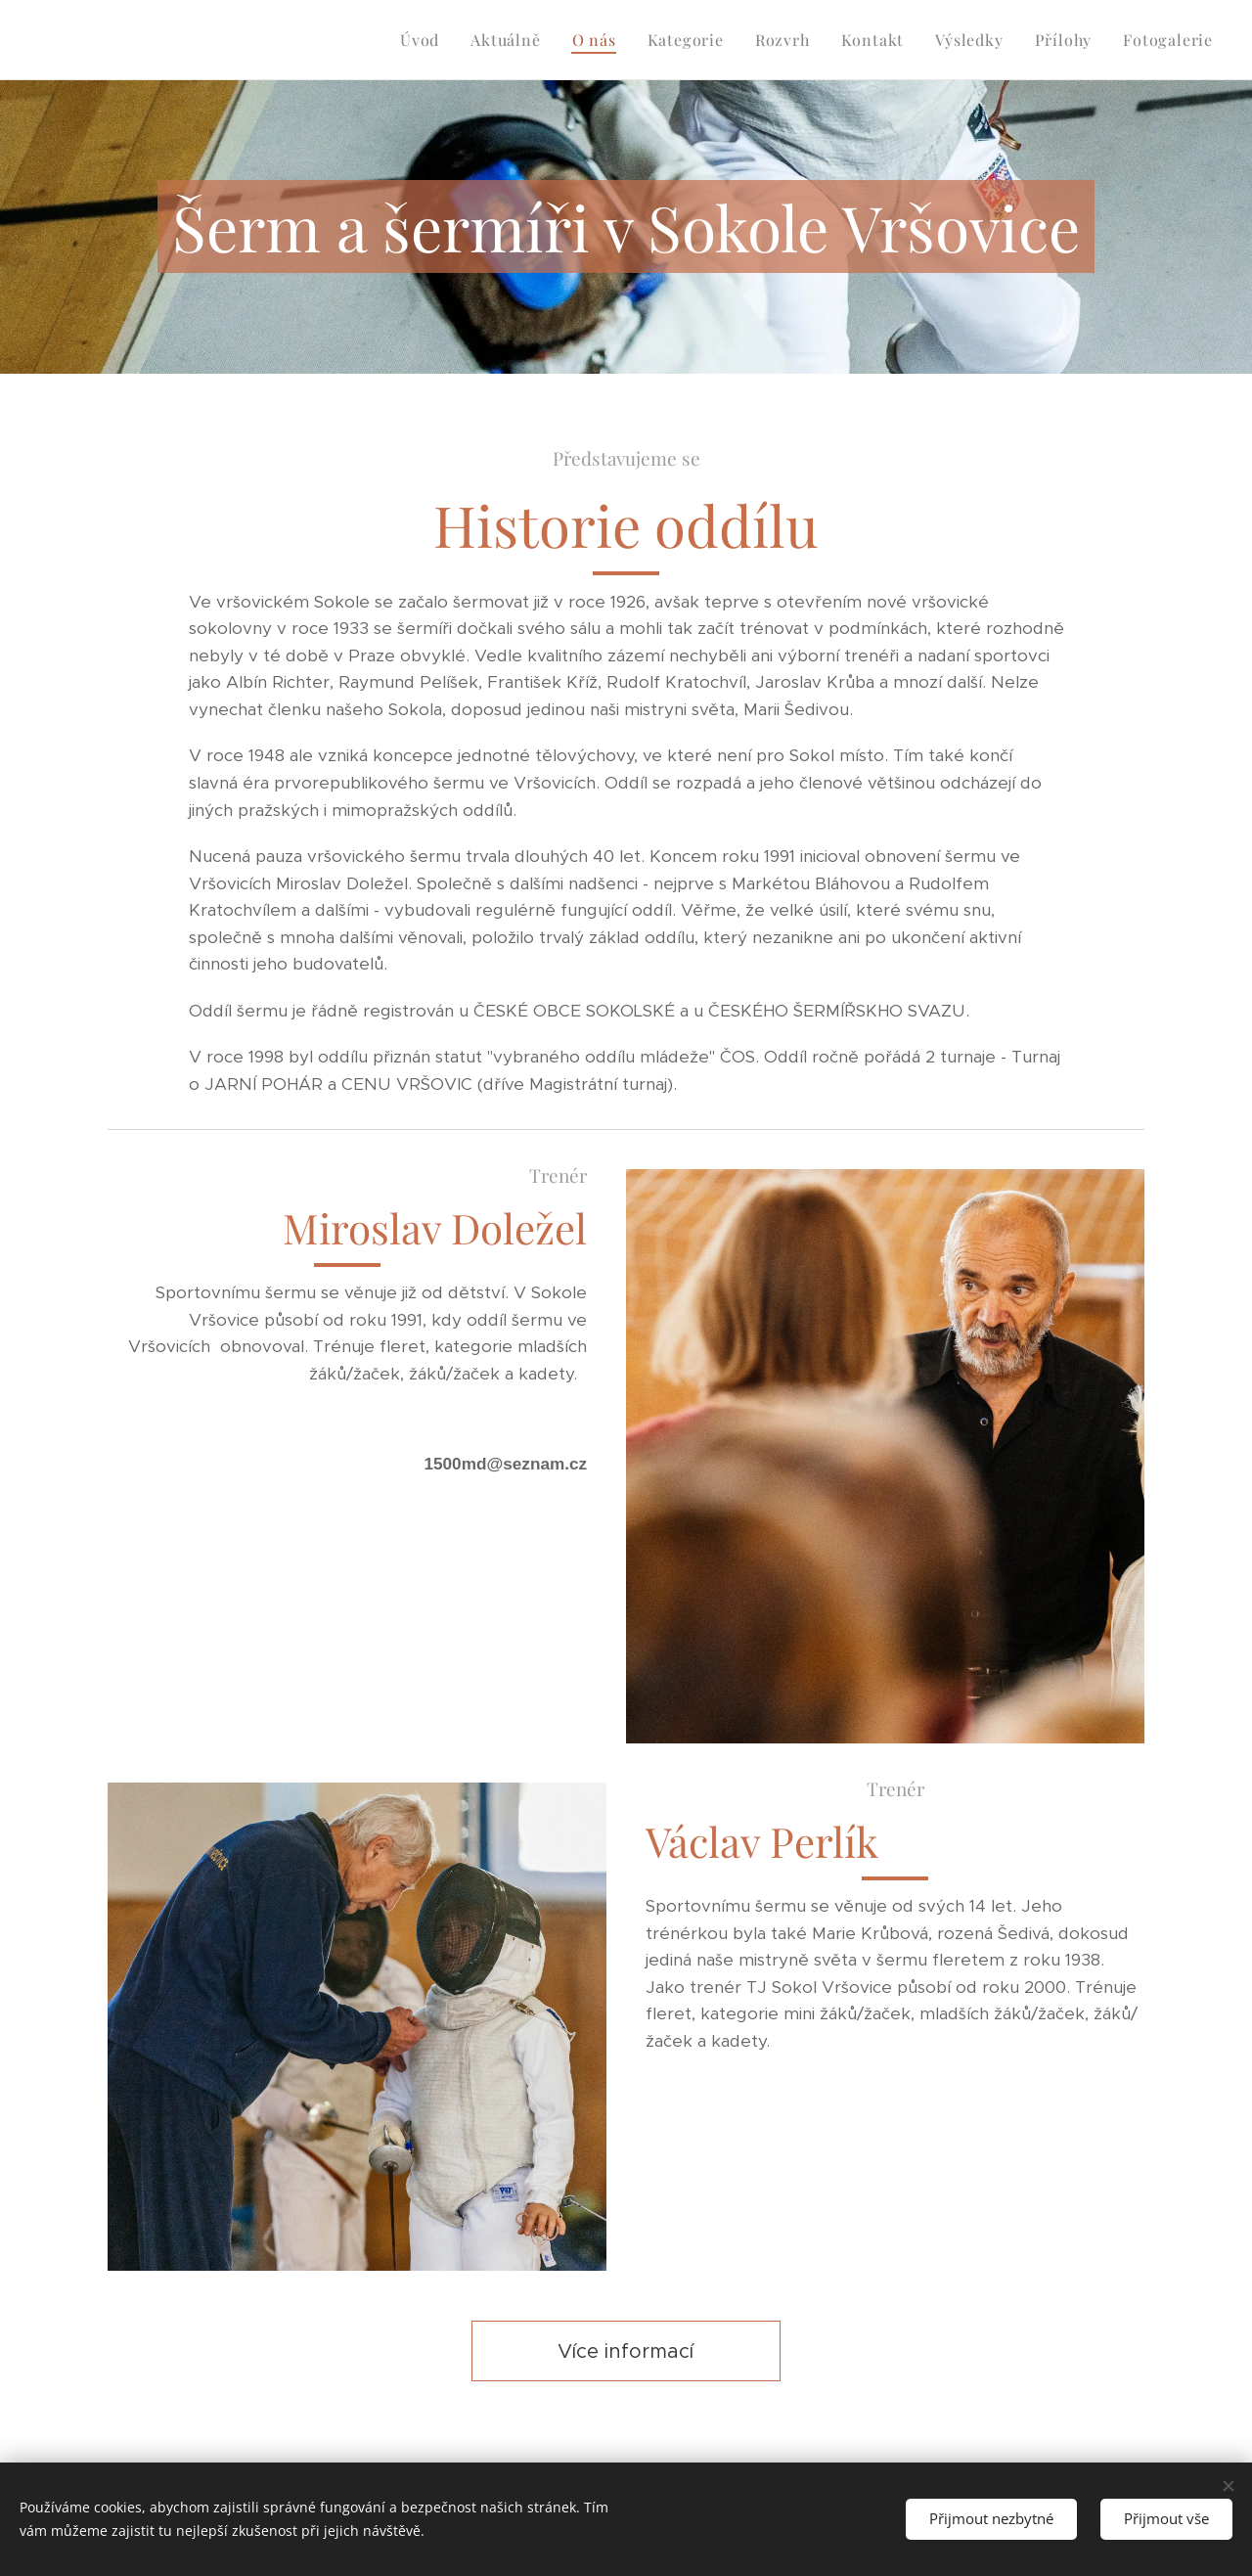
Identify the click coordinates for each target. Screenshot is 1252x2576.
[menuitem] (425, 40)
